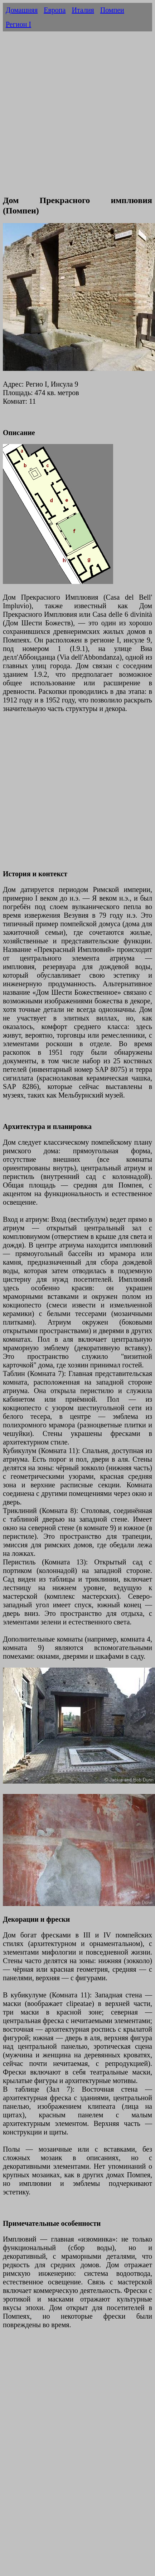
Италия (83, 10)
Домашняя (22, 10)
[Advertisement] (67, 121)
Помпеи (112, 10)
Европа (55, 10)
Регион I (18, 24)
